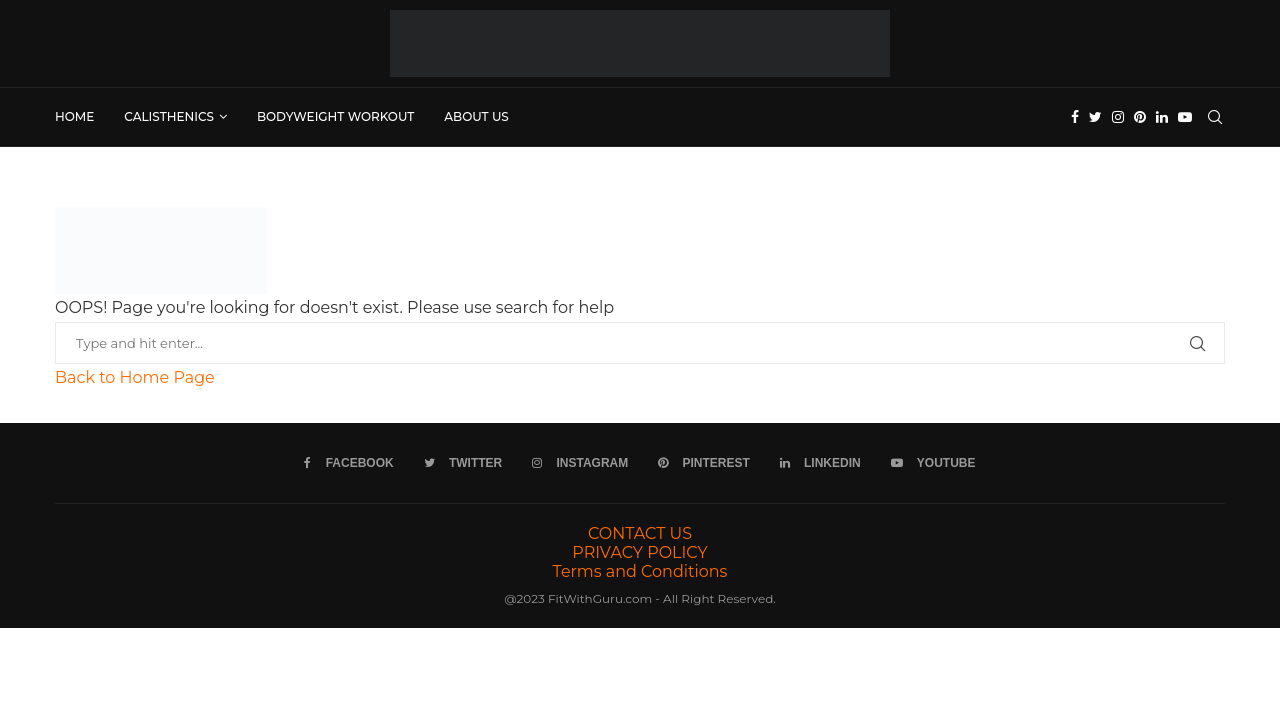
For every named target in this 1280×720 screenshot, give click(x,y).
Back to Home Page (135, 377)
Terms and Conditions (640, 571)
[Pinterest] (1140, 117)
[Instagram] (1118, 117)
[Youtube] (1185, 117)
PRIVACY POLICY (639, 552)
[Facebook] (1075, 117)
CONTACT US (640, 533)
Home (74, 116)
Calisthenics (169, 116)
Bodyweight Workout (335, 116)
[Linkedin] (1162, 117)
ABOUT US (476, 116)
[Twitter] (1095, 117)
